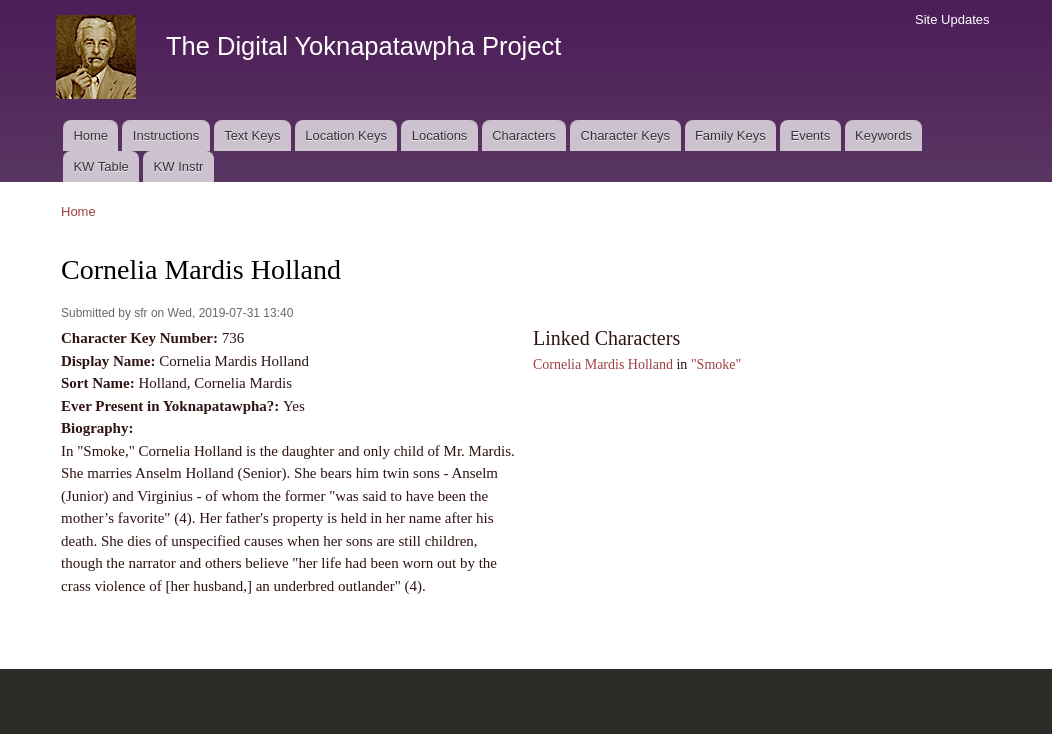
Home (90, 135)
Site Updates (952, 19)
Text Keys (252, 135)
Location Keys (346, 135)
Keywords (883, 135)
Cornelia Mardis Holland (603, 364)
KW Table (100, 166)
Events (810, 135)
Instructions (166, 135)
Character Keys (626, 135)
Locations (440, 135)
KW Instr (179, 166)
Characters (524, 135)
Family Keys (730, 135)
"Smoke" (716, 364)
